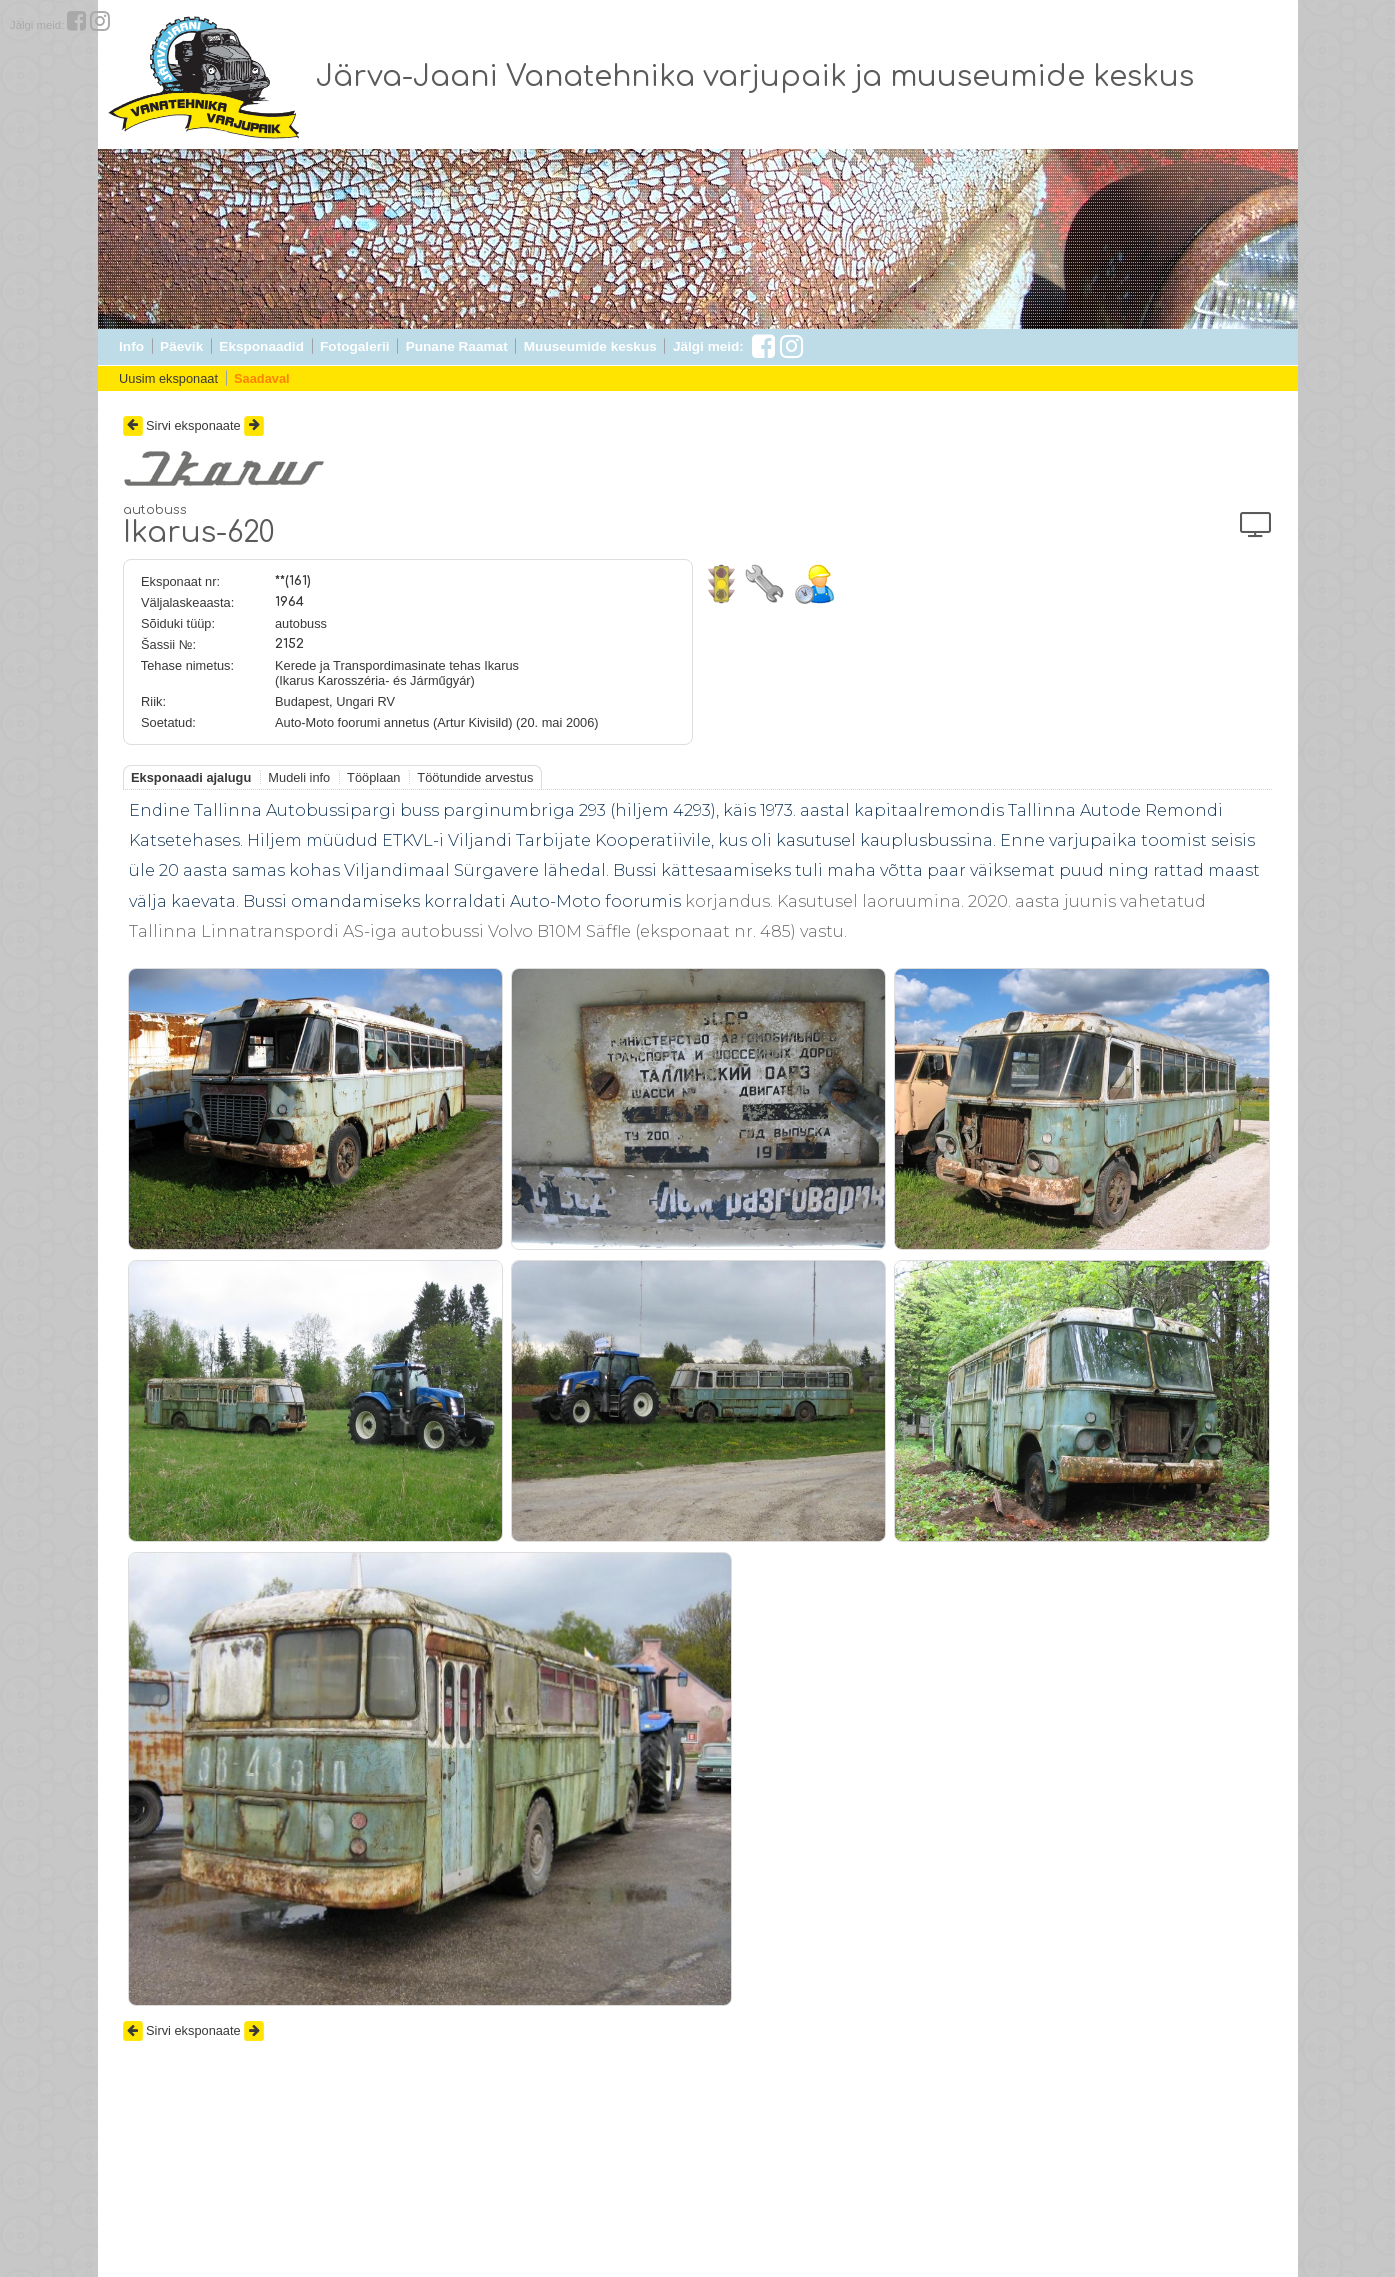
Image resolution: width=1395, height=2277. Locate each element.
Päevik (181, 346)
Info (131, 346)
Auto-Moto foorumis (595, 901)
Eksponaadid (261, 346)
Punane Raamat (457, 346)
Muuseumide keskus (590, 346)
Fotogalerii (354, 346)
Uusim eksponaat (168, 378)
